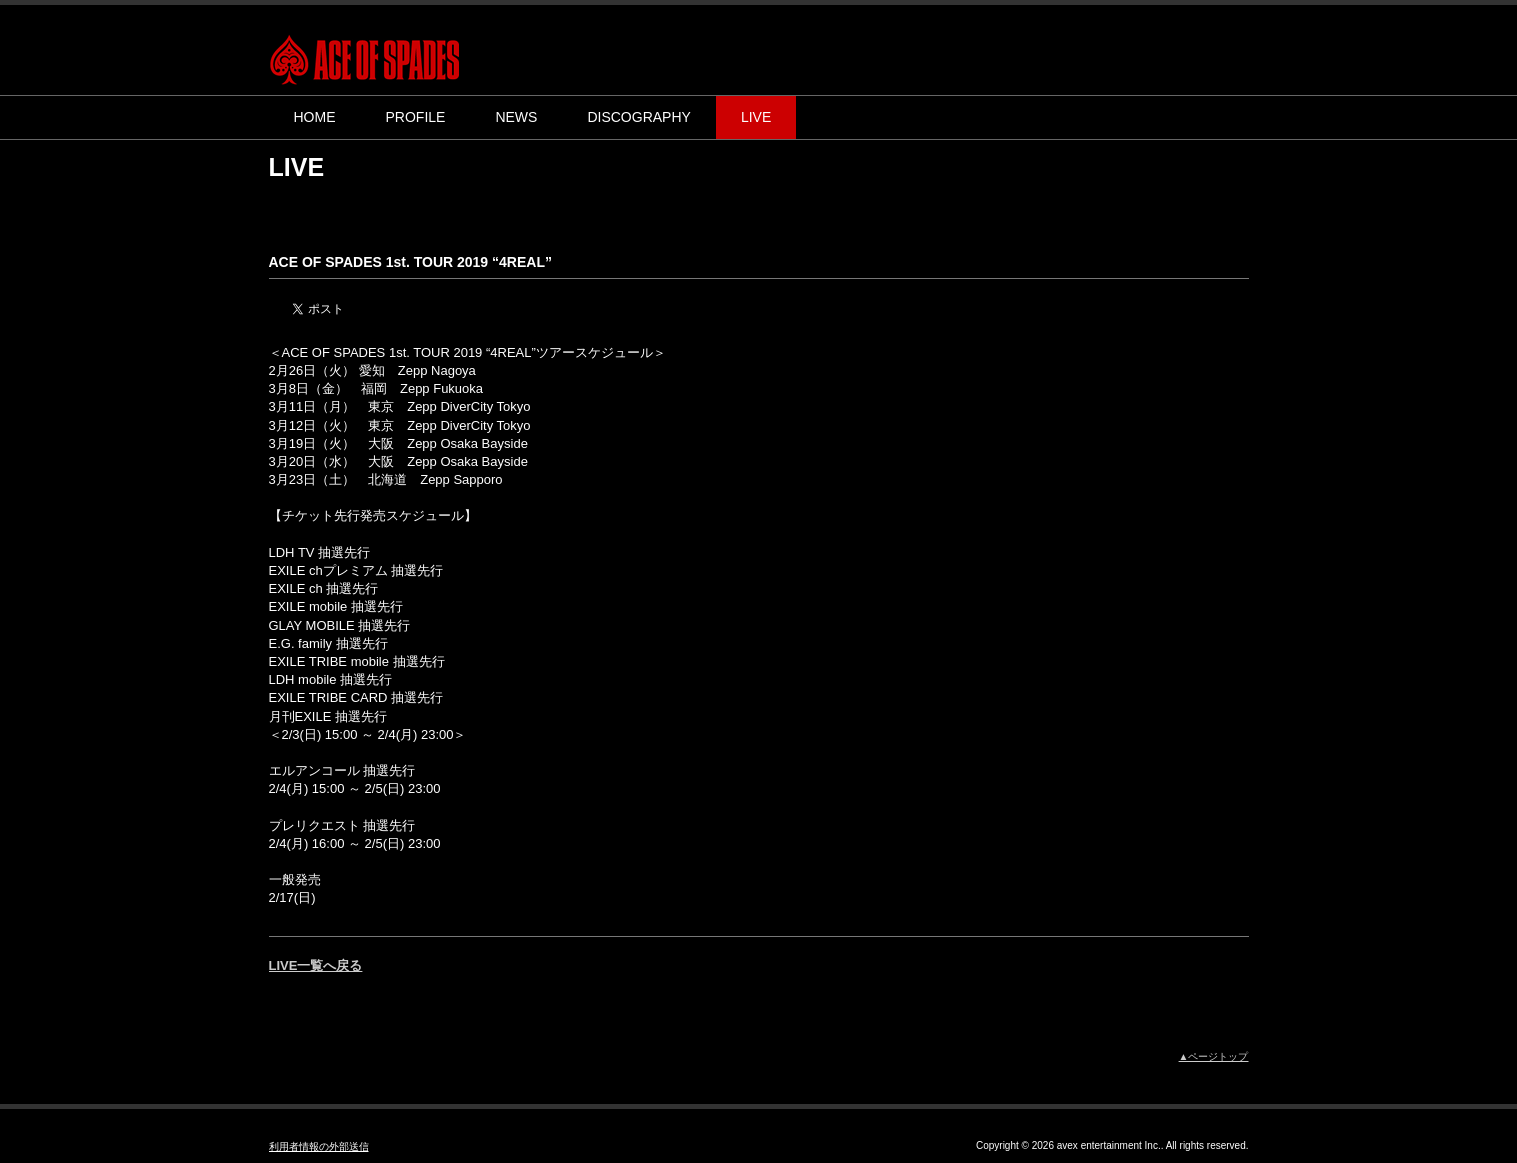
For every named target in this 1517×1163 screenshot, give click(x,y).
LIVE (756, 117)
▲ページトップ (1214, 1056)
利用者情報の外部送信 (319, 1146)
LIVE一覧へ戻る (316, 965)
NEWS (516, 117)
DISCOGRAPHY (638, 117)
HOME (315, 117)
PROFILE (416, 117)
